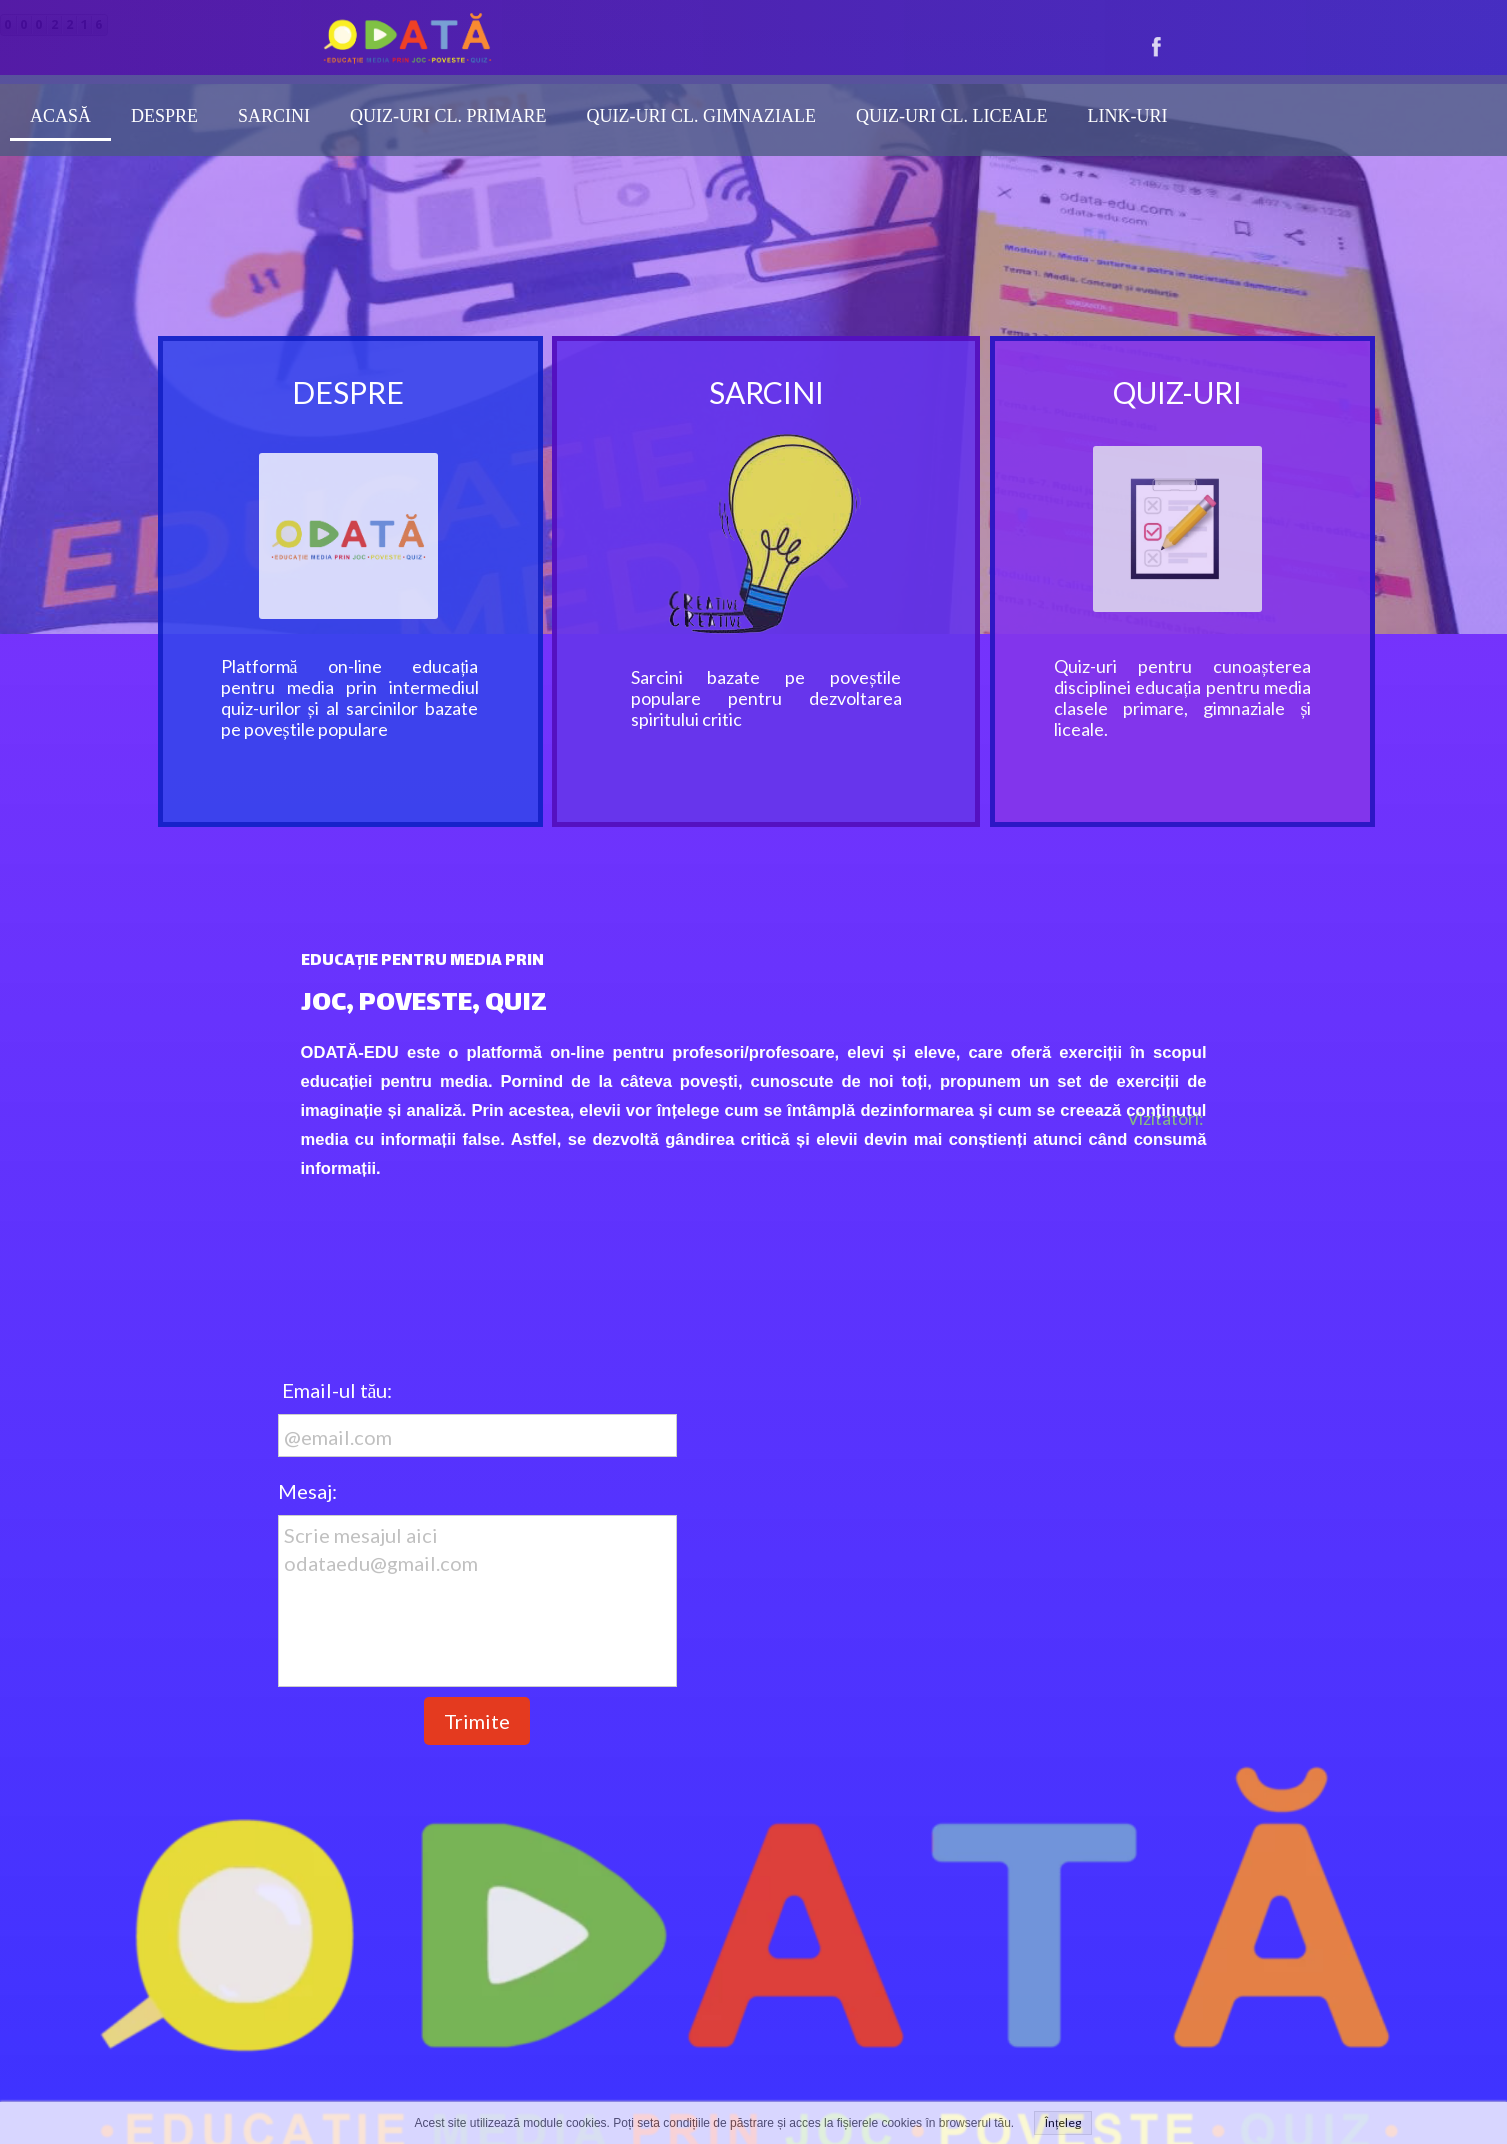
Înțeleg (1063, 2122)
